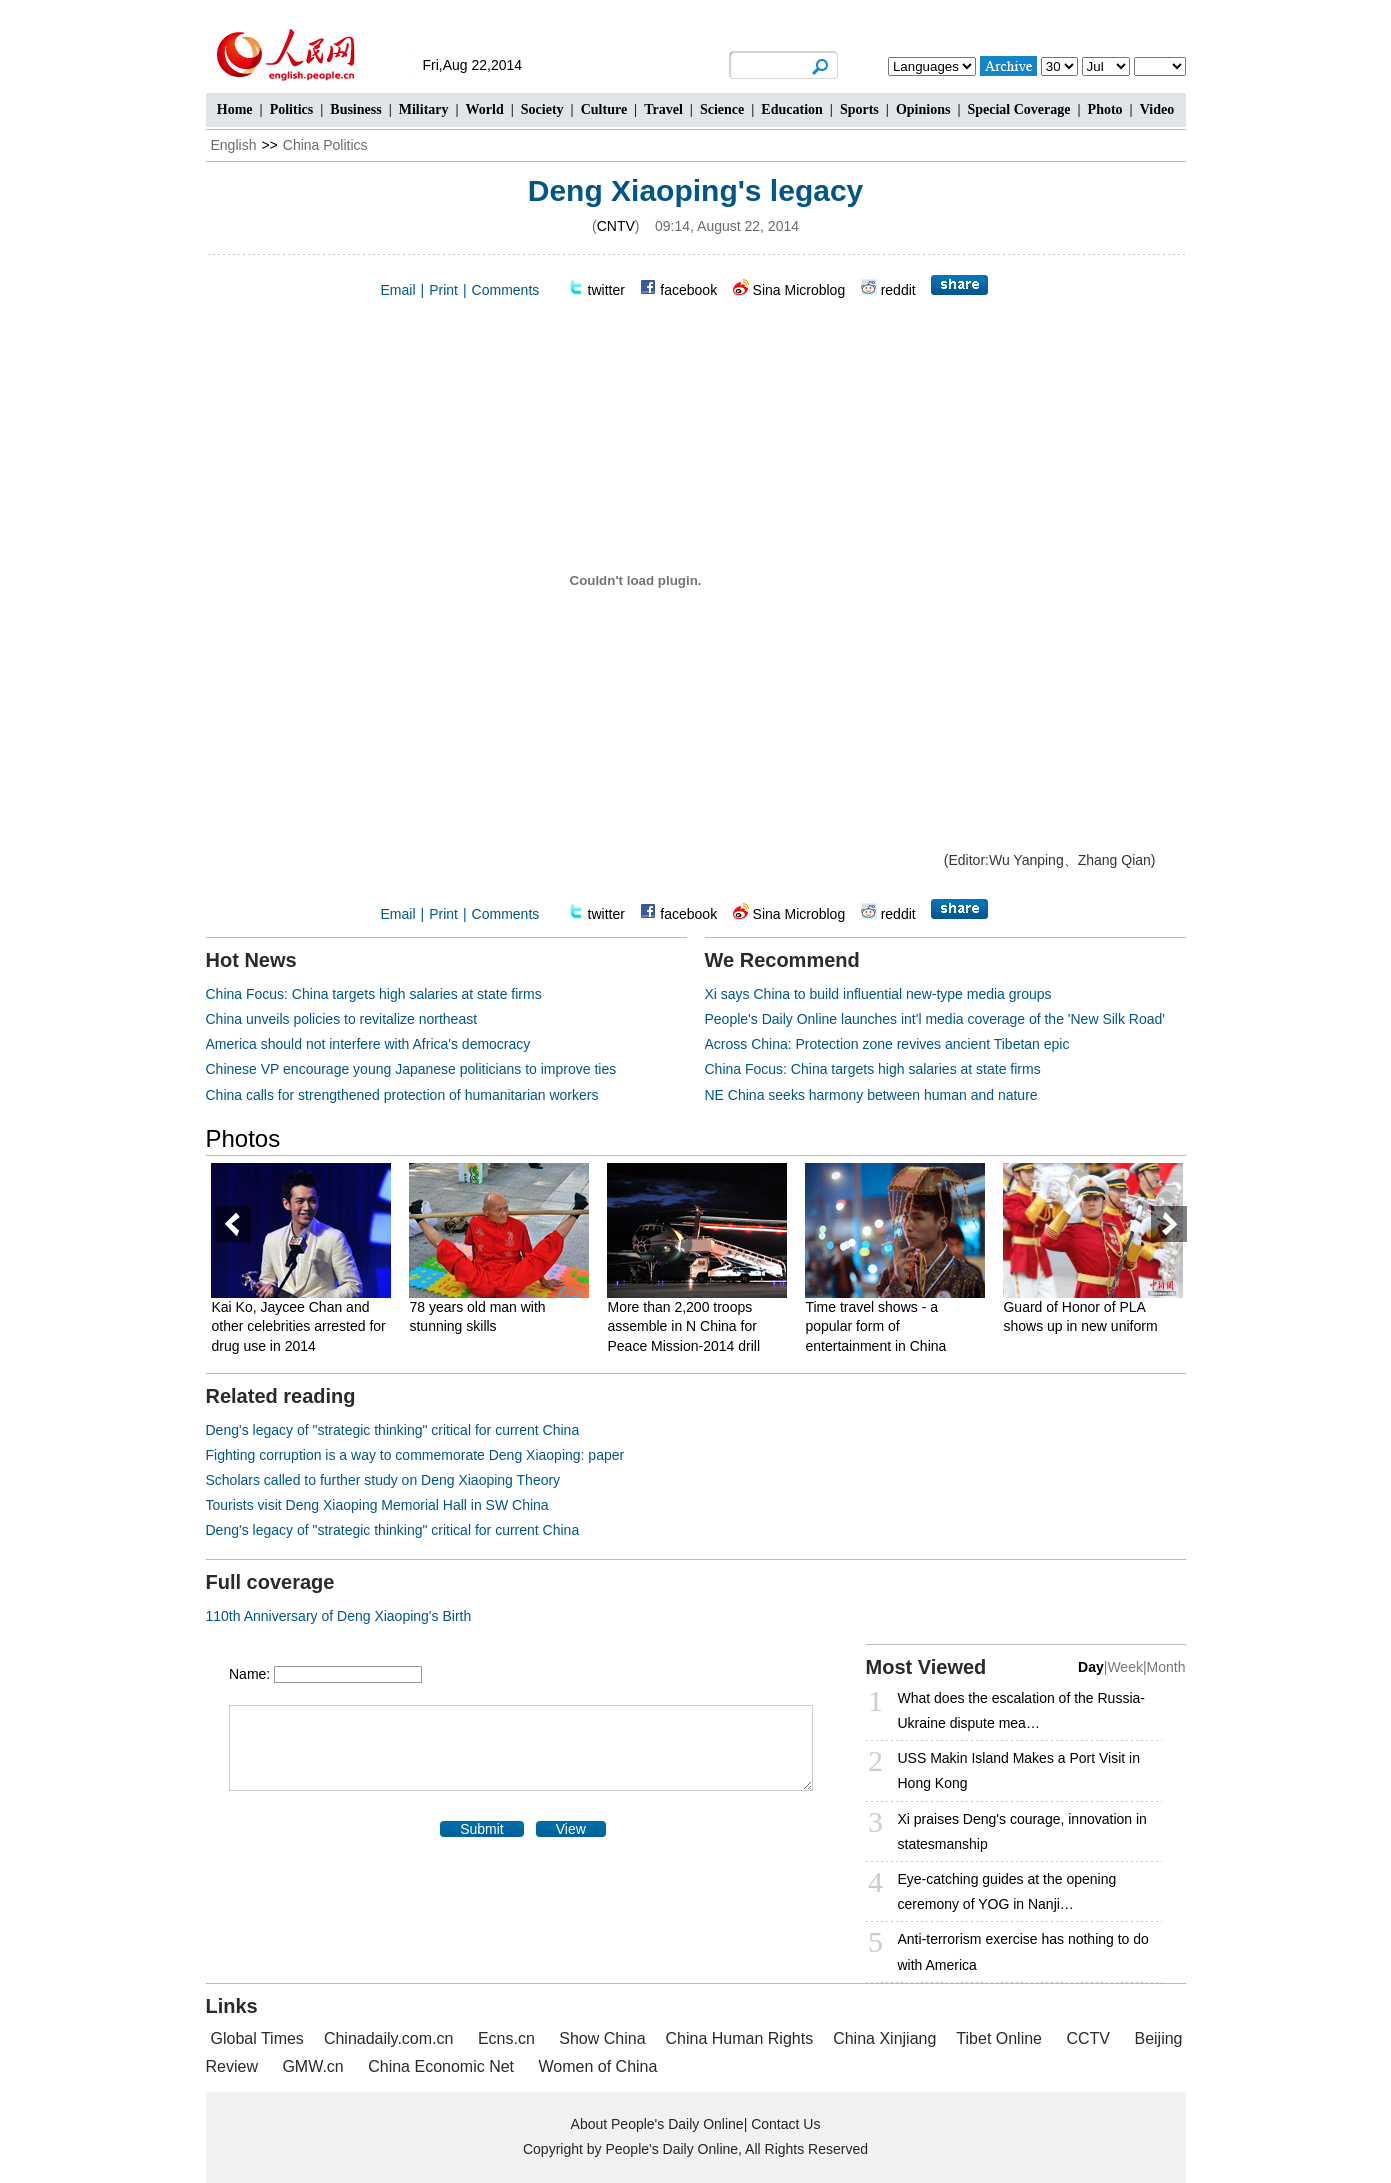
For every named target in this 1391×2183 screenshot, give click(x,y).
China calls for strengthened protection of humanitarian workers (402, 1095)
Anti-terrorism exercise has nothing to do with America (1023, 1951)
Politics (292, 109)
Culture (604, 109)
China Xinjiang (884, 2038)
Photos (243, 1138)
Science (722, 109)
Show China (602, 2038)
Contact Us (785, 2124)
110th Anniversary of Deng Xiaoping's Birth (339, 1616)
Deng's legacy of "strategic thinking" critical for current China (393, 1430)
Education (791, 109)
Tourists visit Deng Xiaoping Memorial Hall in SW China (377, 1505)
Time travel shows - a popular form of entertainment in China (879, 1326)
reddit (898, 290)
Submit (482, 1829)
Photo (1105, 109)
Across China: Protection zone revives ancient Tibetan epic (887, 1044)
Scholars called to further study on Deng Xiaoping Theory (383, 1480)
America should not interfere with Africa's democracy (368, 1044)
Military (424, 109)
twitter (606, 290)
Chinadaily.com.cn (389, 2038)
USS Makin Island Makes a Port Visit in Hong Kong (1019, 1770)
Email (398, 290)
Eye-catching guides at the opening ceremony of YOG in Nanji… (1007, 1891)
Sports (859, 109)
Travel (663, 109)
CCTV (1088, 2038)
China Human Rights (740, 2038)
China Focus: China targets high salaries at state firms (374, 994)
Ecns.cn (506, 2038)
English (234, 145)
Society (542, 109)
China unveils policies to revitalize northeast (342, 1019)
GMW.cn (315, 2066)
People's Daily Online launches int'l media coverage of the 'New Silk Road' (935, 1019)
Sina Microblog (799, 290)
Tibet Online (999, 2038)
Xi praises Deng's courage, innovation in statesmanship (1022, 1831)
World (485, 109)
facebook (688, 290)
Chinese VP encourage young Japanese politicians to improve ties (411, 1069)
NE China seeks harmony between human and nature (871, 1095)
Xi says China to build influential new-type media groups (878, 994)
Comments (506, 290)
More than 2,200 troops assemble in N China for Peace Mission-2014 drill (687, 1326)
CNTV (616, 226)
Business (355, 109)
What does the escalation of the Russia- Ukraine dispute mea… (1021, 1710)
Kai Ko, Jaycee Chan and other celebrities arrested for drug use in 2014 (302, 1326)
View (571, 1829)
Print (443, 290)
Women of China (598, 2066)
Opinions (923, 109)
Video (1157, 109)
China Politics (325, 145)
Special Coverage (1018, 109)
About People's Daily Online (657, 2124)
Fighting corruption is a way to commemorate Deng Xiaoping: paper (415, 1455)
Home (235, 109)
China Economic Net (441, 2066)
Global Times (257, 2038)
